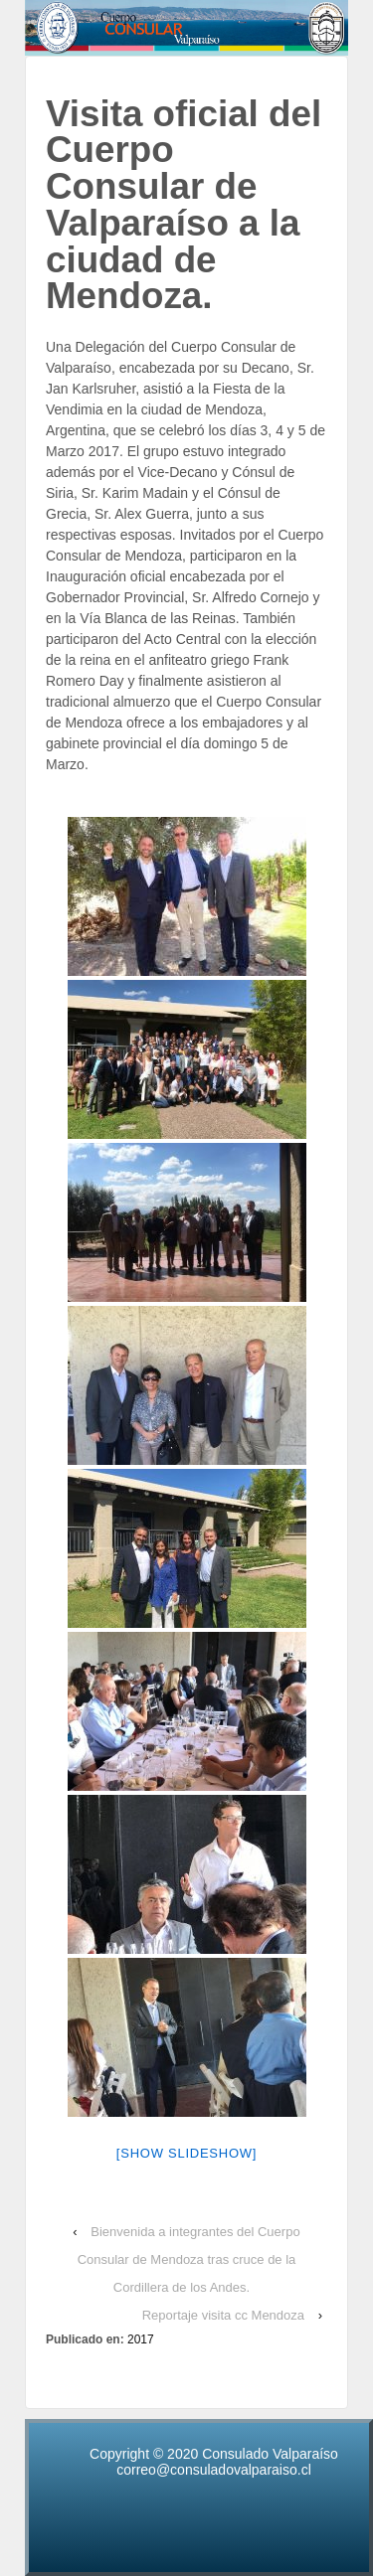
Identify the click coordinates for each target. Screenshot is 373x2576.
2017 (140, 2339)
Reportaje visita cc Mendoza (223, 2315)
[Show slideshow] (186, 2153)
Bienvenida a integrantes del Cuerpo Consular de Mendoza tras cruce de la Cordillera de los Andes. (189, 2259)
